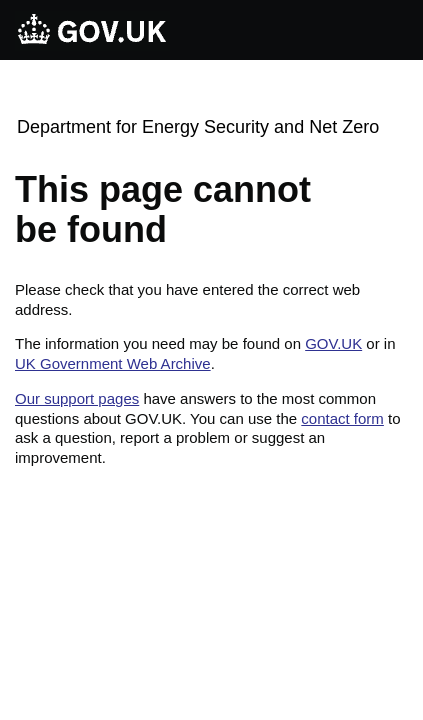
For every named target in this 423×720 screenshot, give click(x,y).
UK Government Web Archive (113, 363)
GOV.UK (333, 343)
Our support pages (77, 398)
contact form (342, 418)
